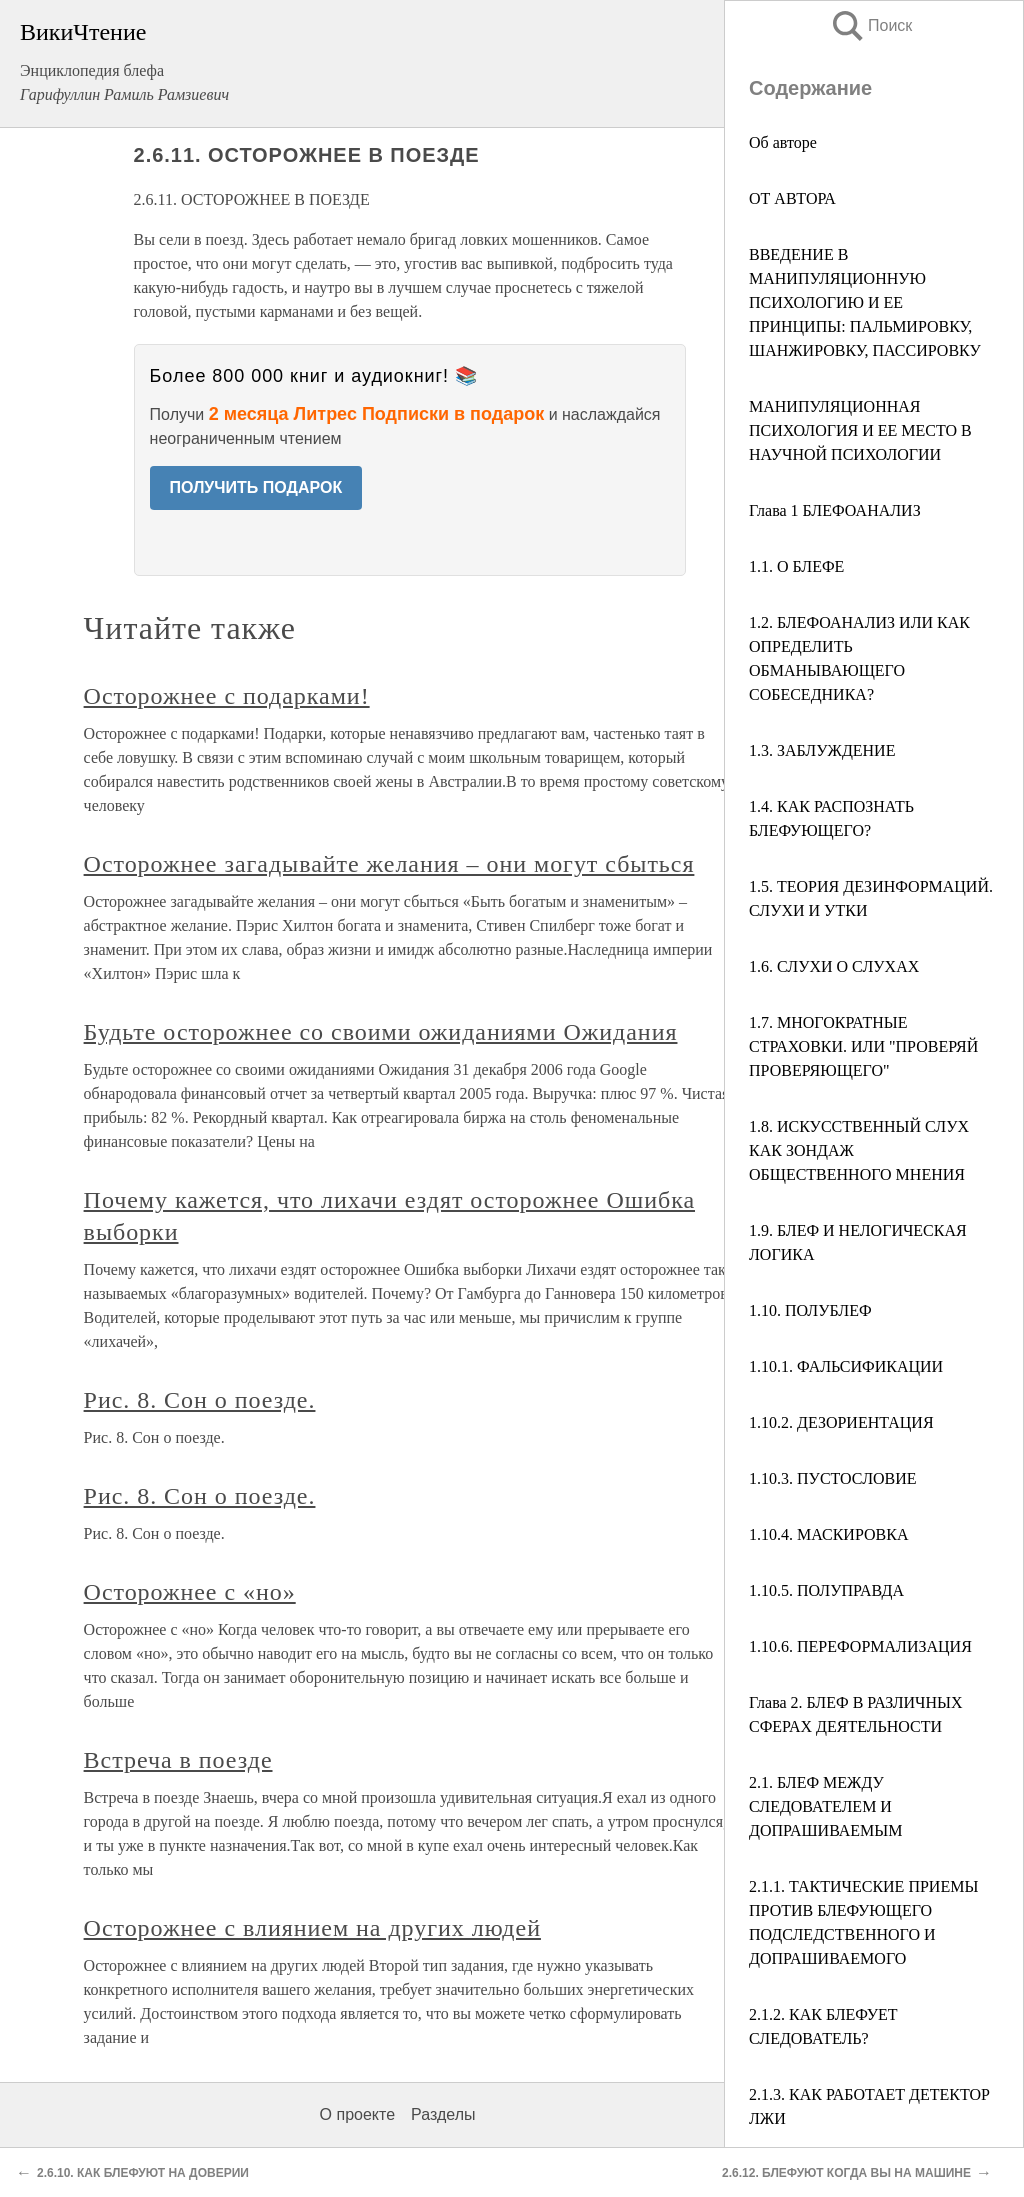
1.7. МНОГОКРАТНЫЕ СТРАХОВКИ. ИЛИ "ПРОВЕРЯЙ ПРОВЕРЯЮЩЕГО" (863, 1046)
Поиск (871, 25)
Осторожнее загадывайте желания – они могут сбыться (389, 864)
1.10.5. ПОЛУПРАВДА (826, 1590)
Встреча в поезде (178, 1760)
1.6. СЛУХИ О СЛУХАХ (834, 966)
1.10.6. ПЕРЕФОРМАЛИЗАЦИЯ (860, 1646)
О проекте (357, 2114)
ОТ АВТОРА (792, 198)
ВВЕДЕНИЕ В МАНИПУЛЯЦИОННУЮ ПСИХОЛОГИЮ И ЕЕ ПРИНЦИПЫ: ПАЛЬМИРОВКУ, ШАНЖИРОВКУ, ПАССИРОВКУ (865, 302)
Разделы (443, 2114)
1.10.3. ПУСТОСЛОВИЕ (833, 1478)
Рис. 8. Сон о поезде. (200, 1400)
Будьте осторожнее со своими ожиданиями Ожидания (381, 1032)
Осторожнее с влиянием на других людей (312, 1928)
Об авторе (783, 142)
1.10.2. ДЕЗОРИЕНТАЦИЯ (841, 1422)
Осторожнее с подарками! (227, 696)
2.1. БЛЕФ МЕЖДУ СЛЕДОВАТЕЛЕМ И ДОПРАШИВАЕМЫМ (826, 1806)
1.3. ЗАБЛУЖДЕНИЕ (822, 750)
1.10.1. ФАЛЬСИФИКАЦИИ (846, 1366)
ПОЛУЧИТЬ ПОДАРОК (256, 487)
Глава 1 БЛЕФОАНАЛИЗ (835, 510)
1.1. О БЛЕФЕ (796, 566)
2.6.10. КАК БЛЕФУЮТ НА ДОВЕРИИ (143, 2173)
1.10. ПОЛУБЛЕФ (810, 1310)
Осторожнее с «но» (190, 1592)
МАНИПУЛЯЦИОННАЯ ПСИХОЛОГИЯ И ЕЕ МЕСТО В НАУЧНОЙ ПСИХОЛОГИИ (860, 430)
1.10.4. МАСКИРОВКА (828, 1534)
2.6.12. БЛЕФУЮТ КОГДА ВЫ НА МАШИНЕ (846, 2173)
